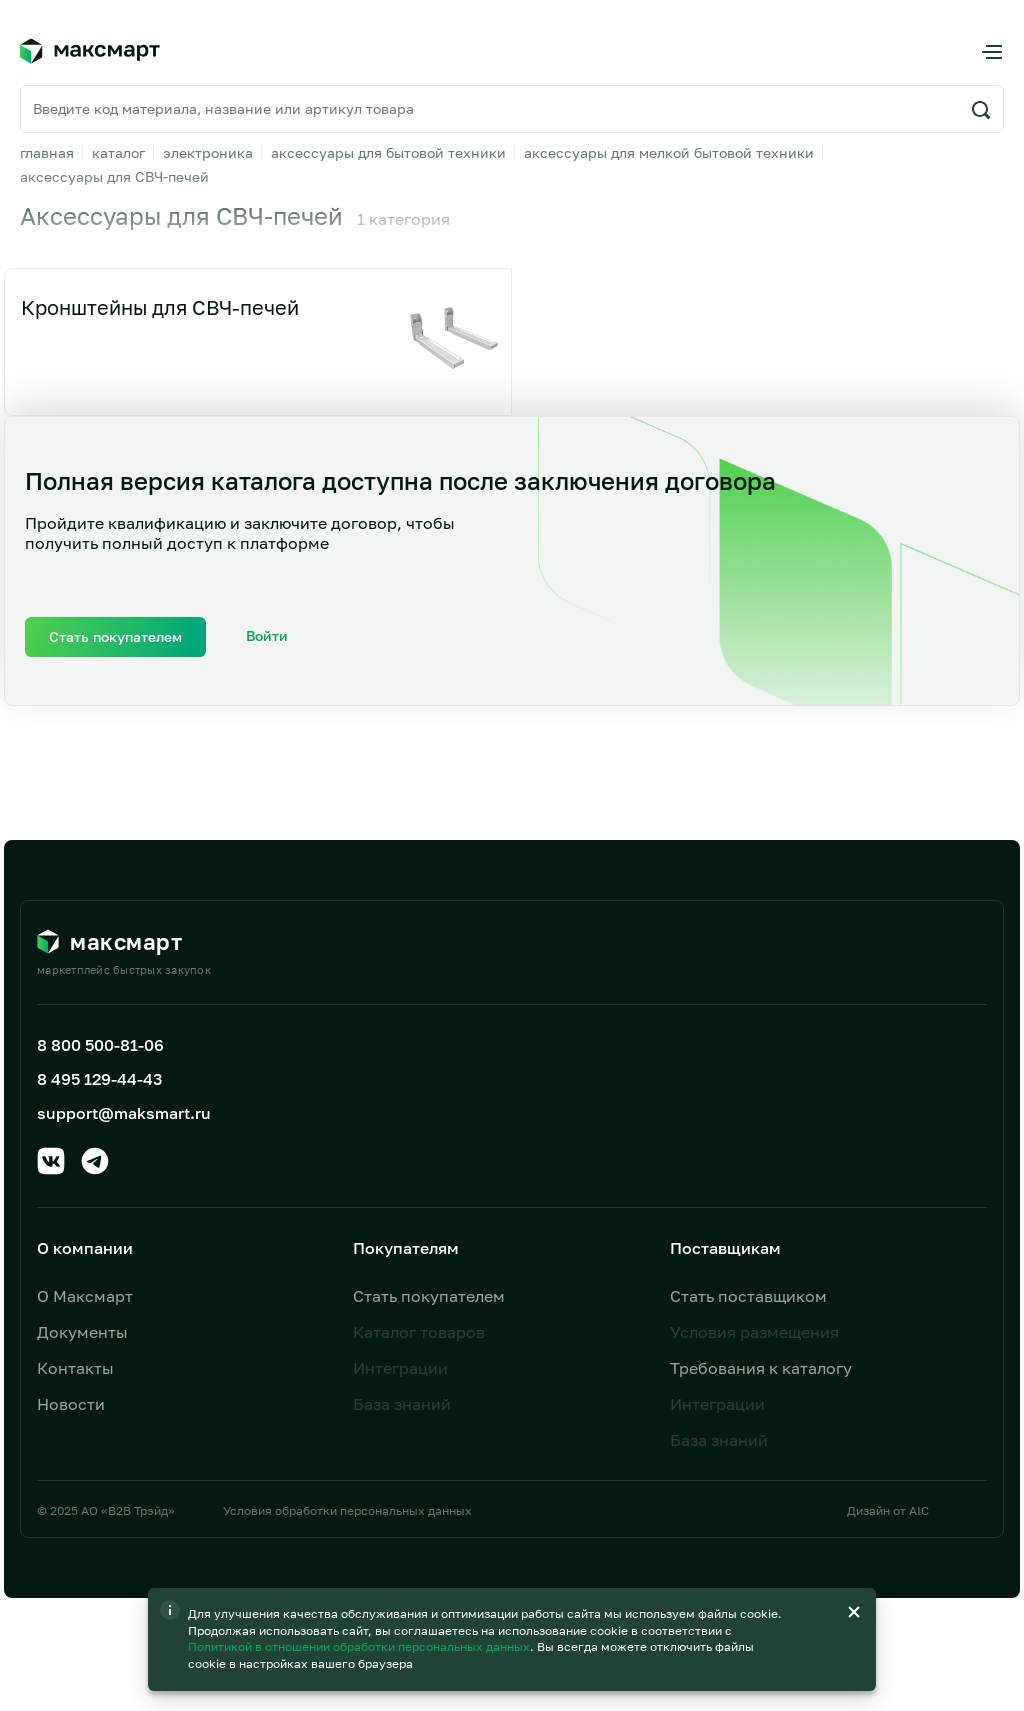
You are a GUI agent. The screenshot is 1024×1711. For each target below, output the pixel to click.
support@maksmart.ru (124, 1113)
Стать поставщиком (748, 1296)
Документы (82, 1332)
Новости (71, 1404)
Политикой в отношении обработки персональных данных (360, 1596)
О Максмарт (85, 1296)
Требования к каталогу (761, 1368)
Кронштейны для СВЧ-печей (160, 307)
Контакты (75, 1368)
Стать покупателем (429, 1296)
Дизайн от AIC (888, 1510)
